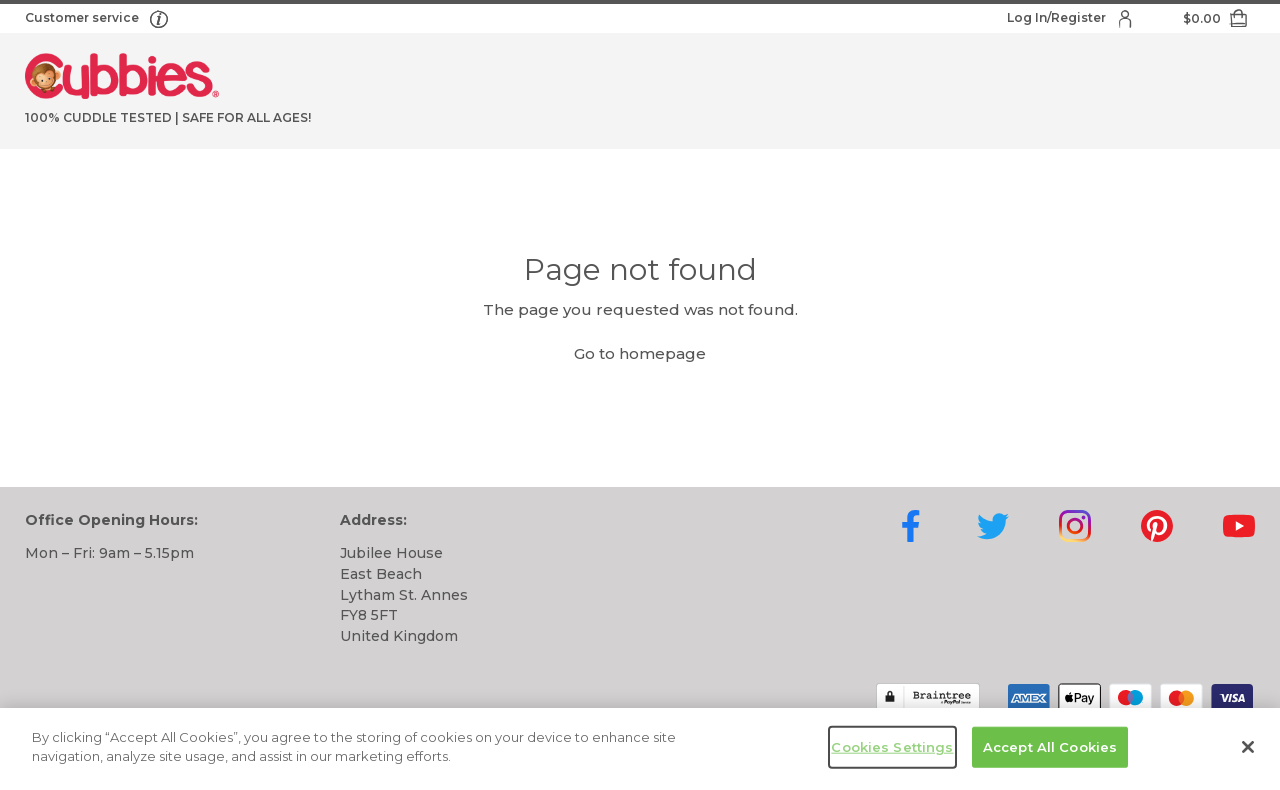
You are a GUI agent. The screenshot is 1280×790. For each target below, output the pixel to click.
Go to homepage (640, 353)
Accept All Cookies (1050, 753)
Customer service (83, 17)
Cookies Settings (892, 753)
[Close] (1248, 753)
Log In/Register (1058, 17)
